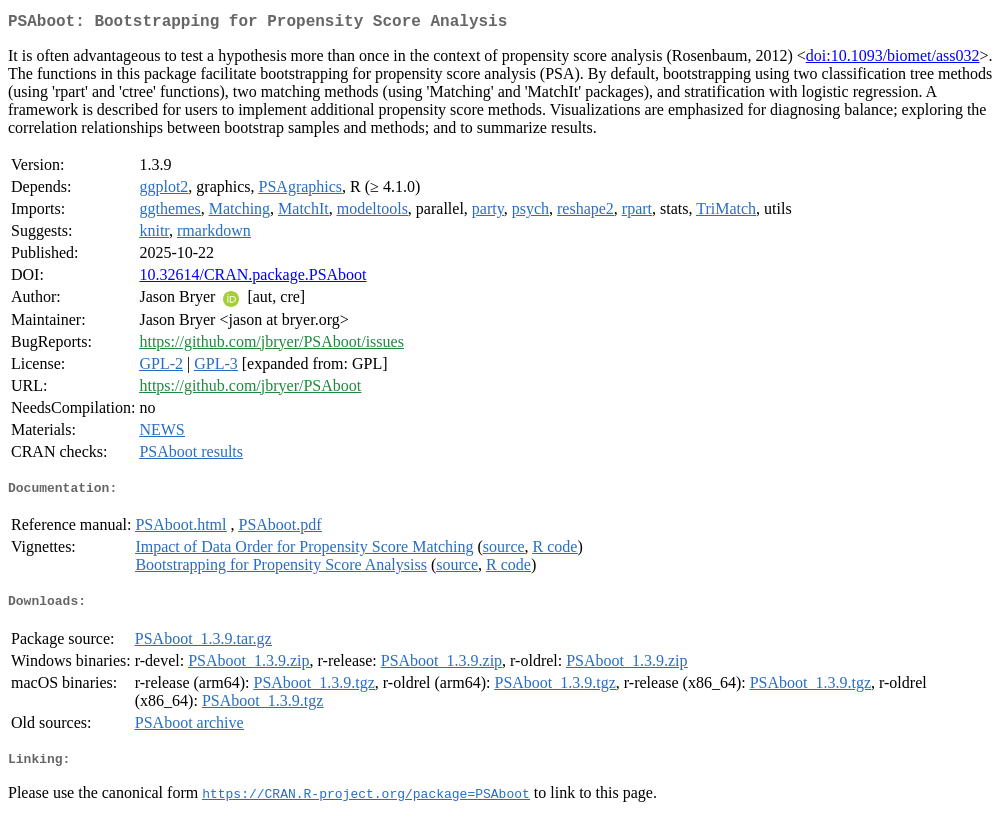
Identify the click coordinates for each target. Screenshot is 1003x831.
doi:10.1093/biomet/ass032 (893, 59)
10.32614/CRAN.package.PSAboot (252, 278)
